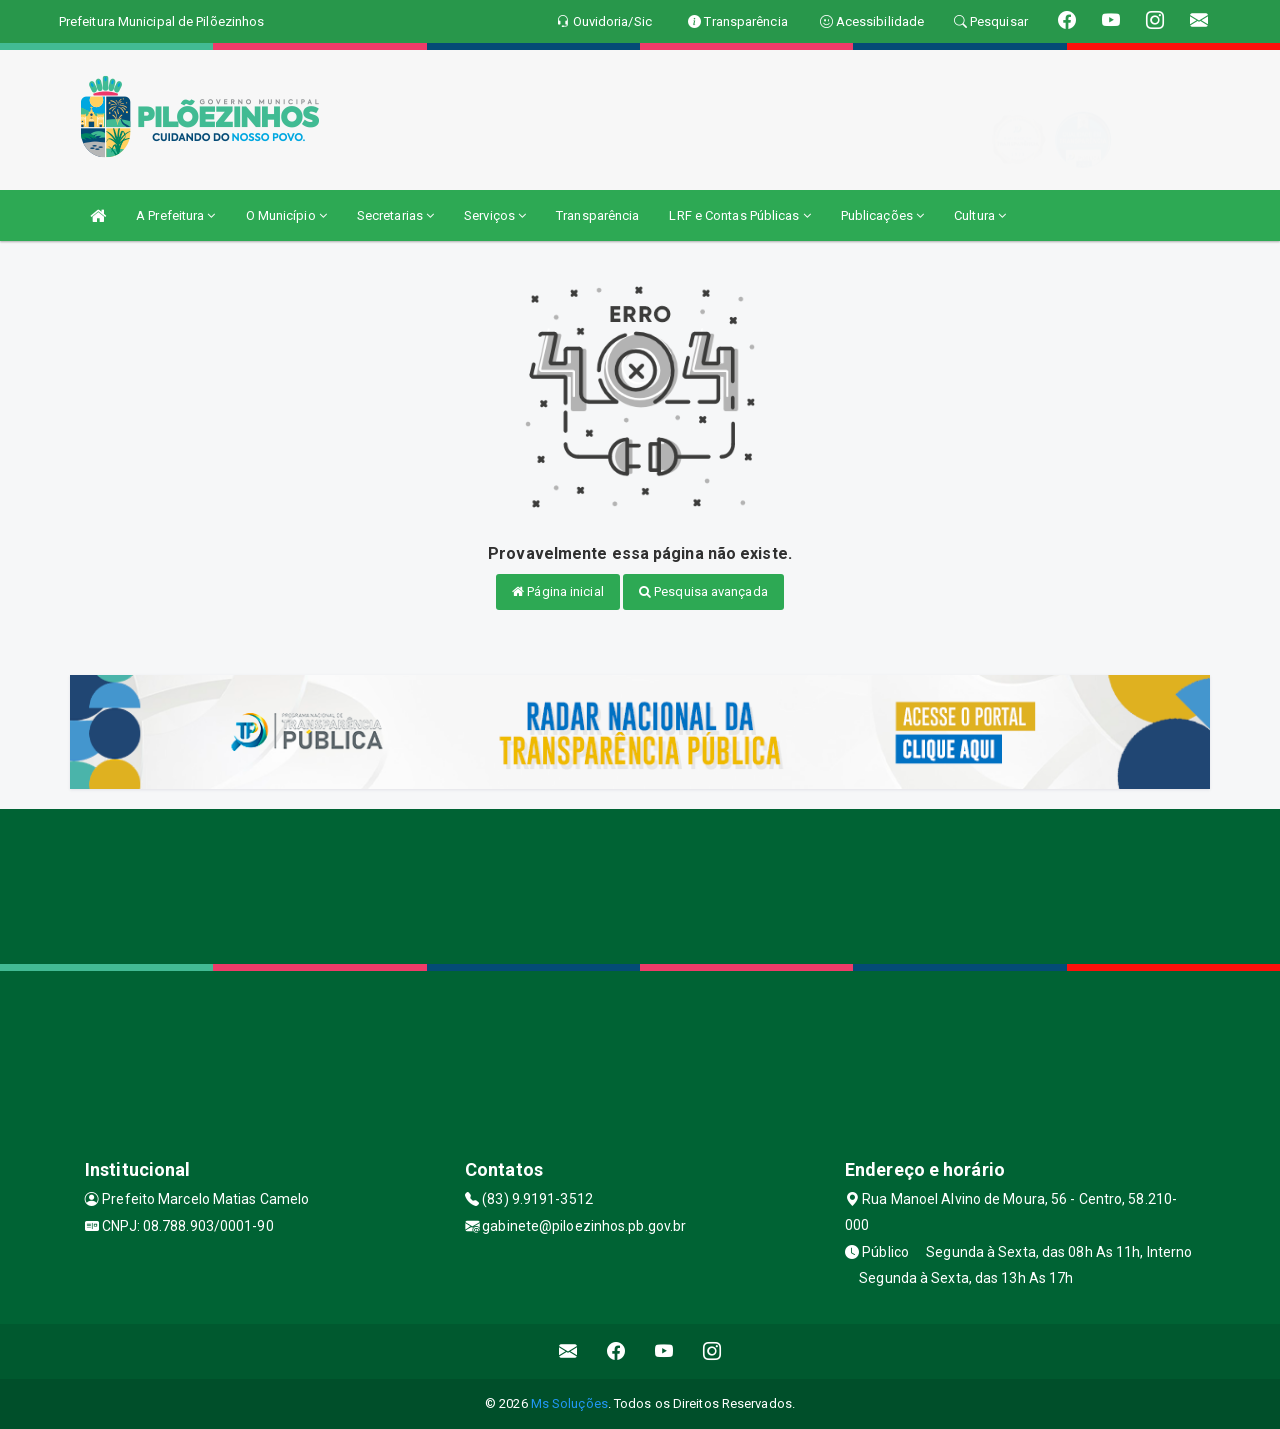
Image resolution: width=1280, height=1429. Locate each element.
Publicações (882, 215)
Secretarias (395, 215)
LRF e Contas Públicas (739, 215)
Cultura (980, 215)
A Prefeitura (175, 215)
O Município (286, 215)
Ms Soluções (569, 1403)
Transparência (597, 215)
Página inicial (558, 591)
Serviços (495, 215)
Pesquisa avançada (703, 591)
